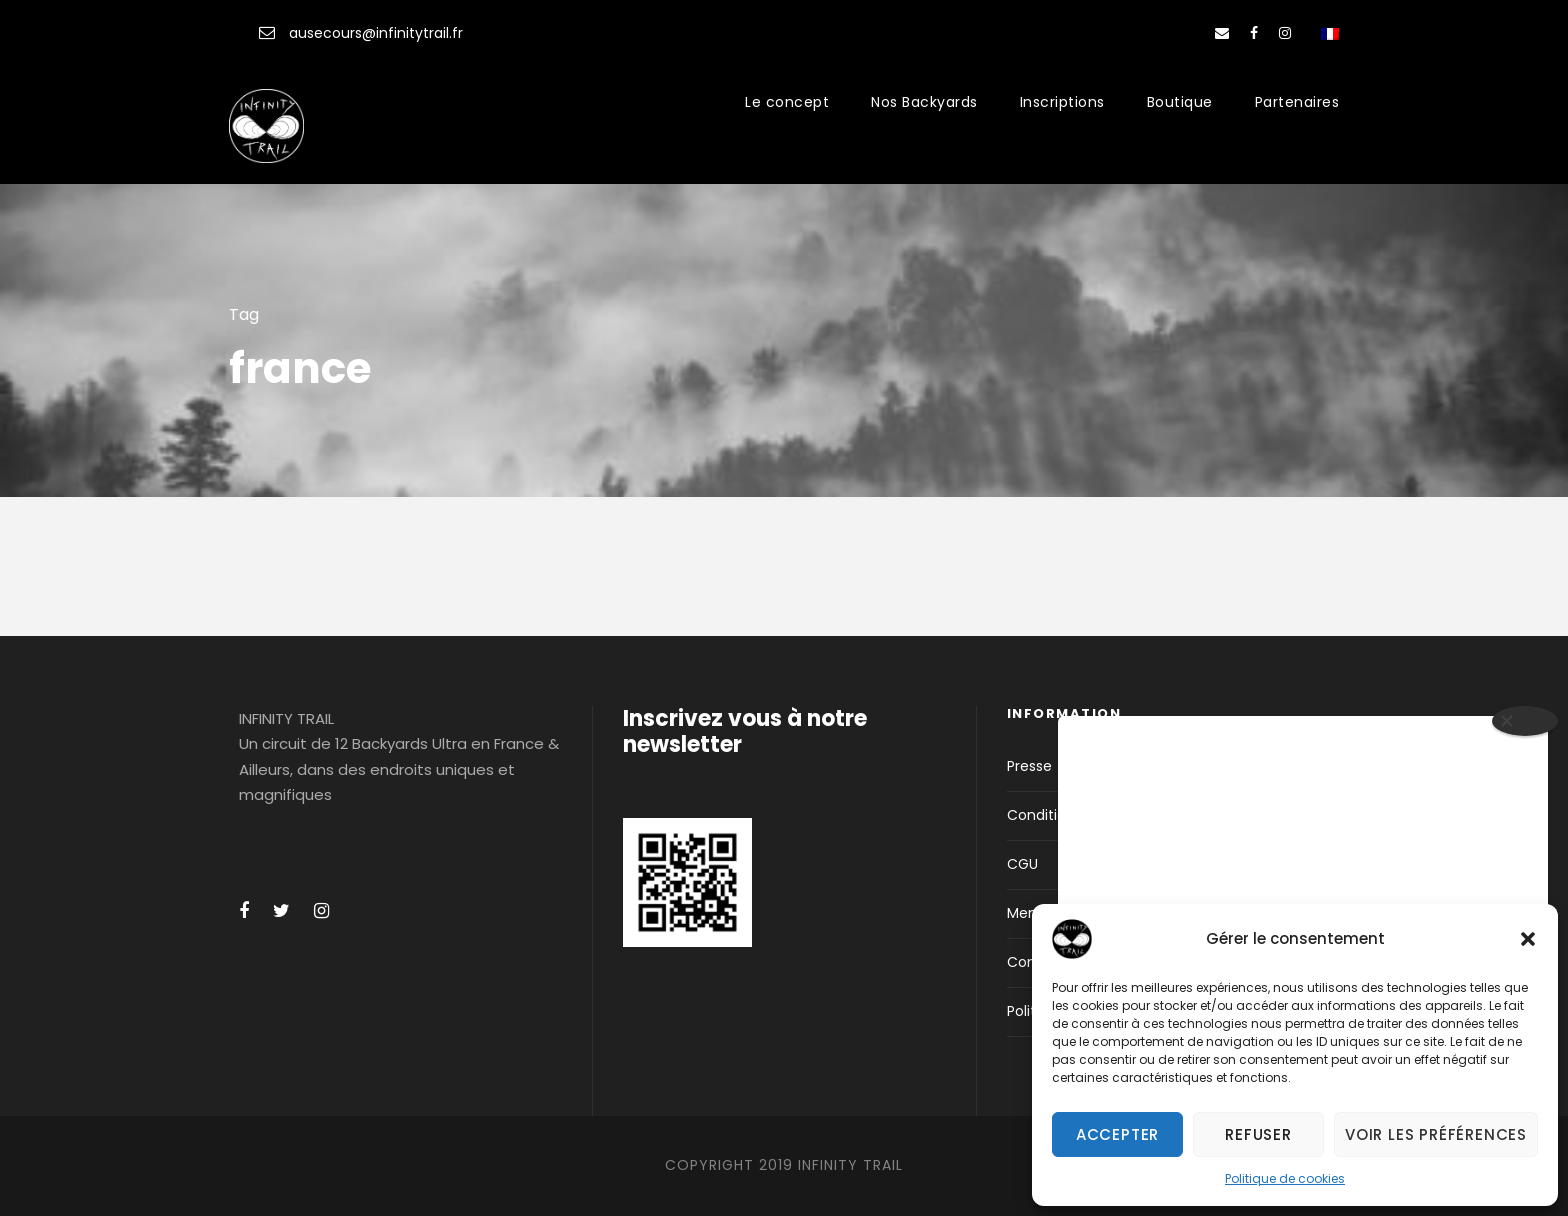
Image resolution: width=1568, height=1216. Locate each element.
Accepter (1117, 1134)
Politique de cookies (1285, 1178)
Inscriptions (1062, 102)
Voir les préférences (1436, 1134)
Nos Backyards (924, 102)
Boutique (1180, 102)
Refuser (1258, 1134)
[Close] (1525, 721)
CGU (1022, 864)
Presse (1029, 766)
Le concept (787, 102)
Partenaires (1297, 102)
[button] (1528, 939)
